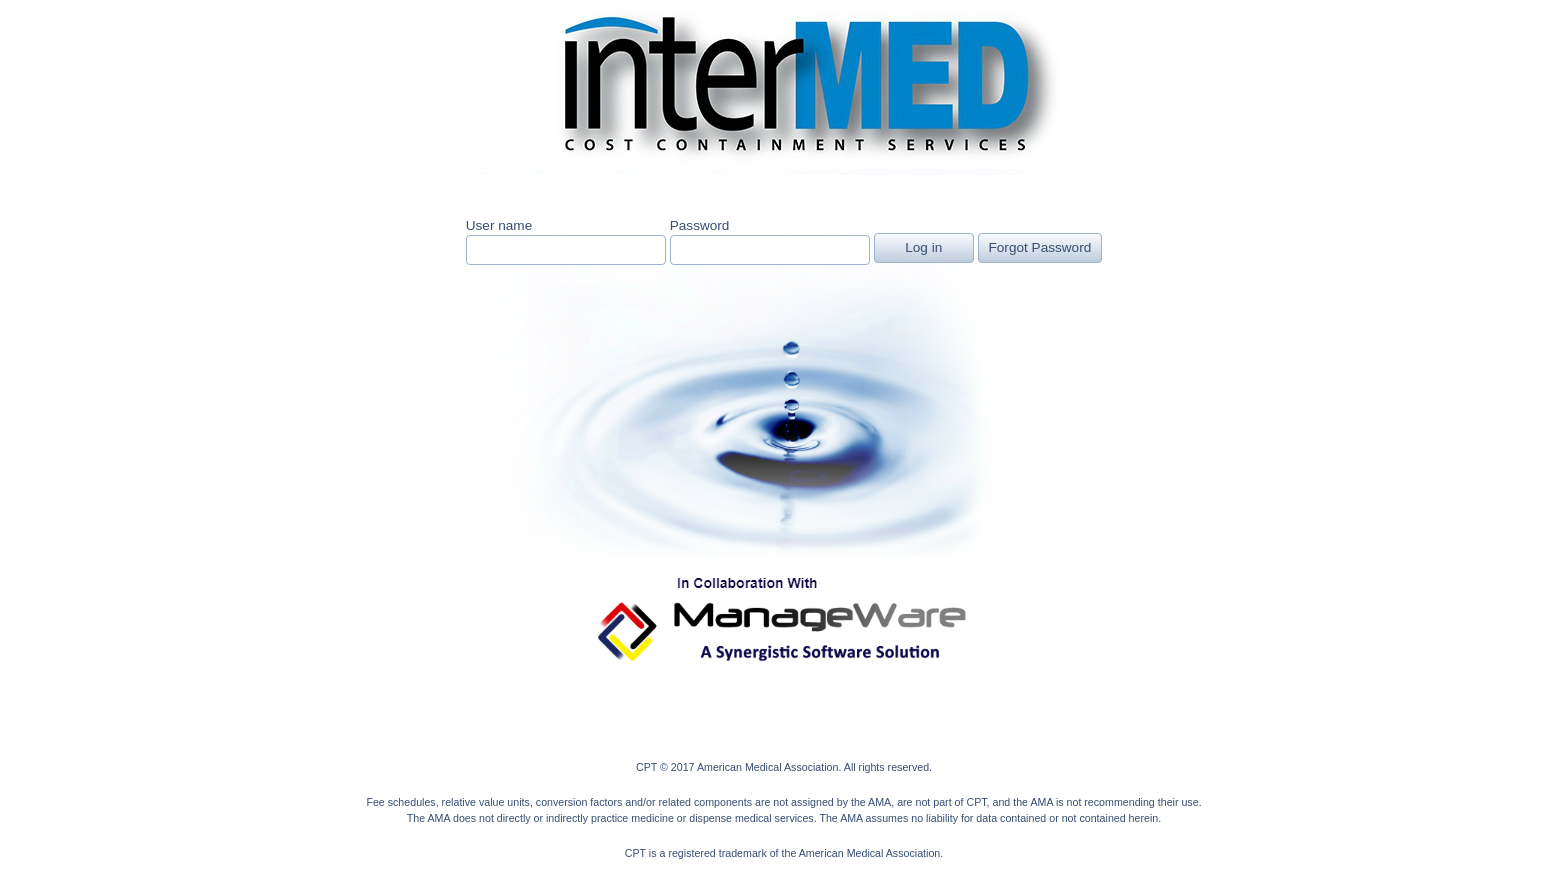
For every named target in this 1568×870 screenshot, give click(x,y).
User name (499, 225)
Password (700, 225)
